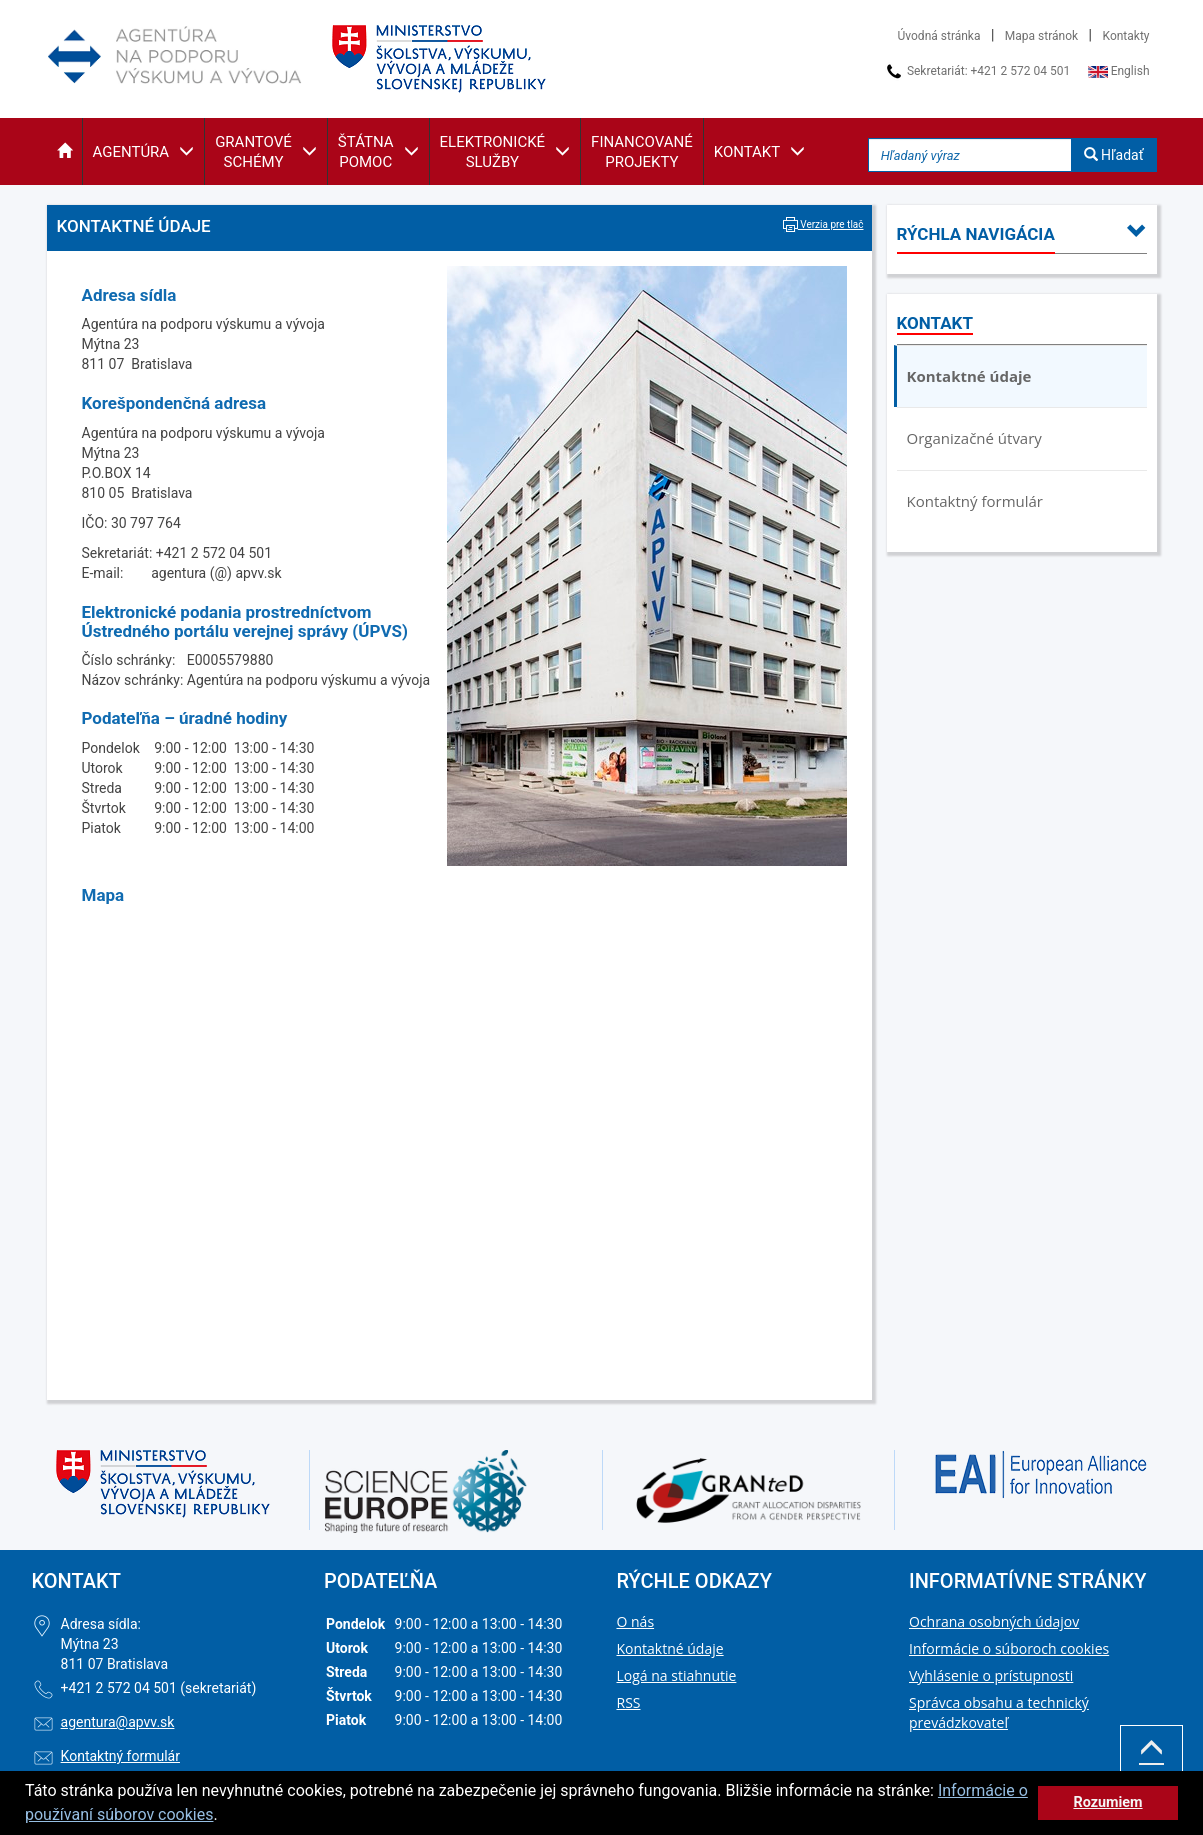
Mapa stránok (1041, 36)
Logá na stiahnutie (677, 1675)
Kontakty (1126, 36)
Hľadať (1114, 155)
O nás (636, 1621)
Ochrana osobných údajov (994, 1621)
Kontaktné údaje (969, 376)
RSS (629, 1702)
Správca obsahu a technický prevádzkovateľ (999, 1712)
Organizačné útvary (974, 438)
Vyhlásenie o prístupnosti (991, 1675)
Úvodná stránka (939, 36)
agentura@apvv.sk (118, 1722)
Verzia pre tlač (823, 224)
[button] (64, 151)
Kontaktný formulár (975, 501)
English (1119, 71)
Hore (1151, 1761)
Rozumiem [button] (1107, 1802)
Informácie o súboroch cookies (1009, 1648)
